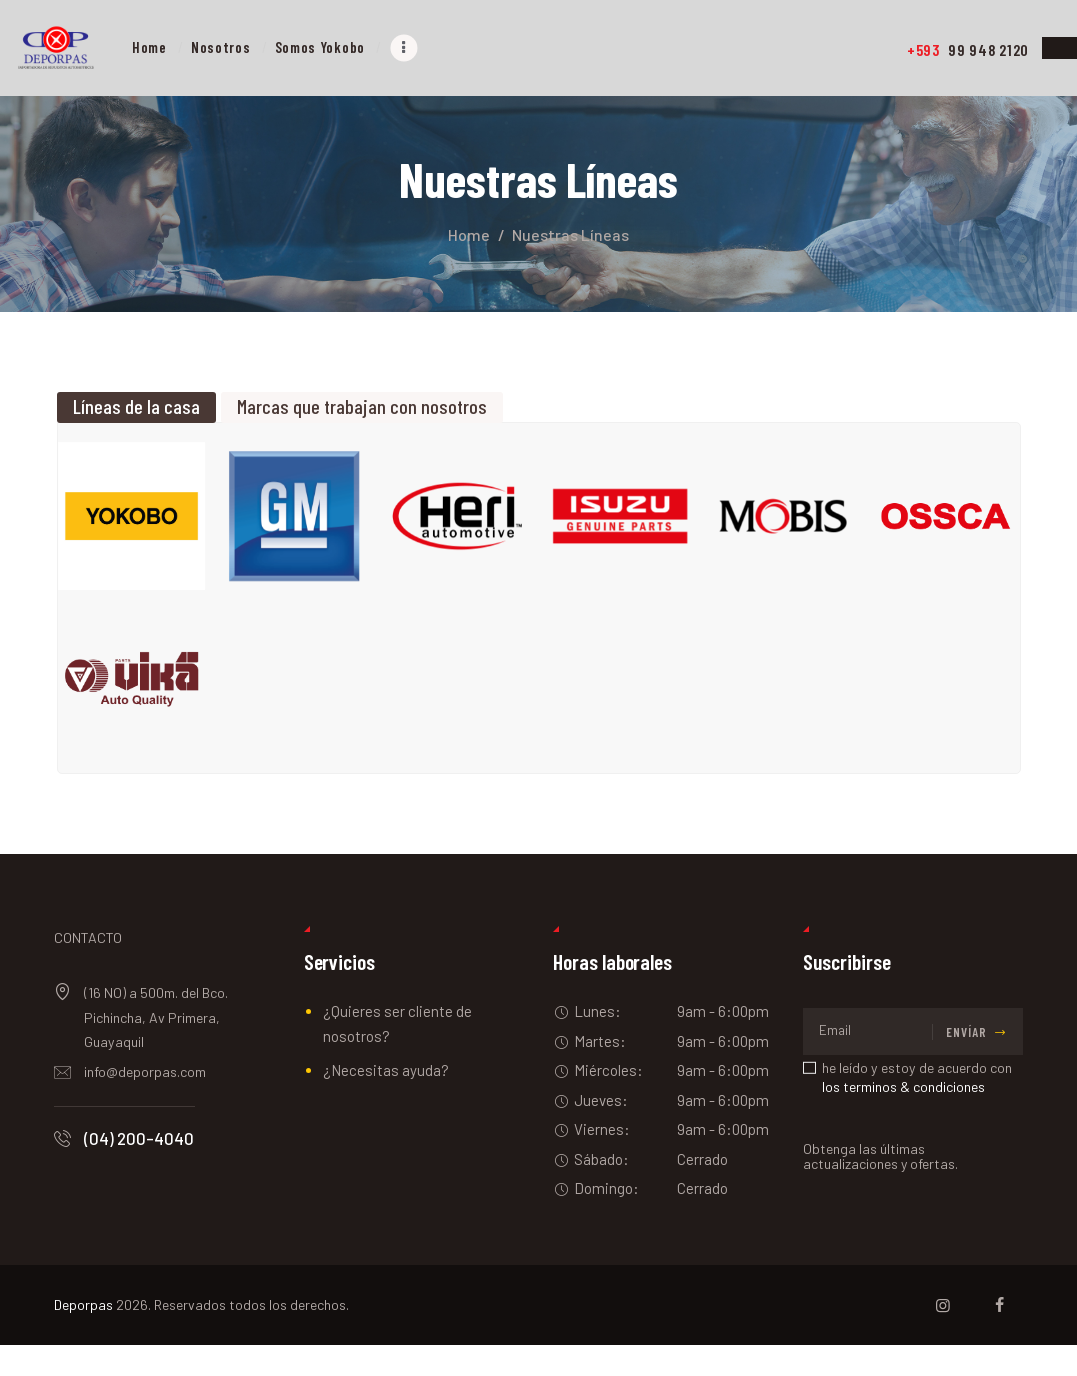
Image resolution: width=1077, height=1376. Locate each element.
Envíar (966, 1063)
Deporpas (83, 1335)
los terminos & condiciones (903, 1117)
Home (469, 234)
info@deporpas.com (145, 1102)
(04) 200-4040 (139, 1169)
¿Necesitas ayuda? (386, 1101)
